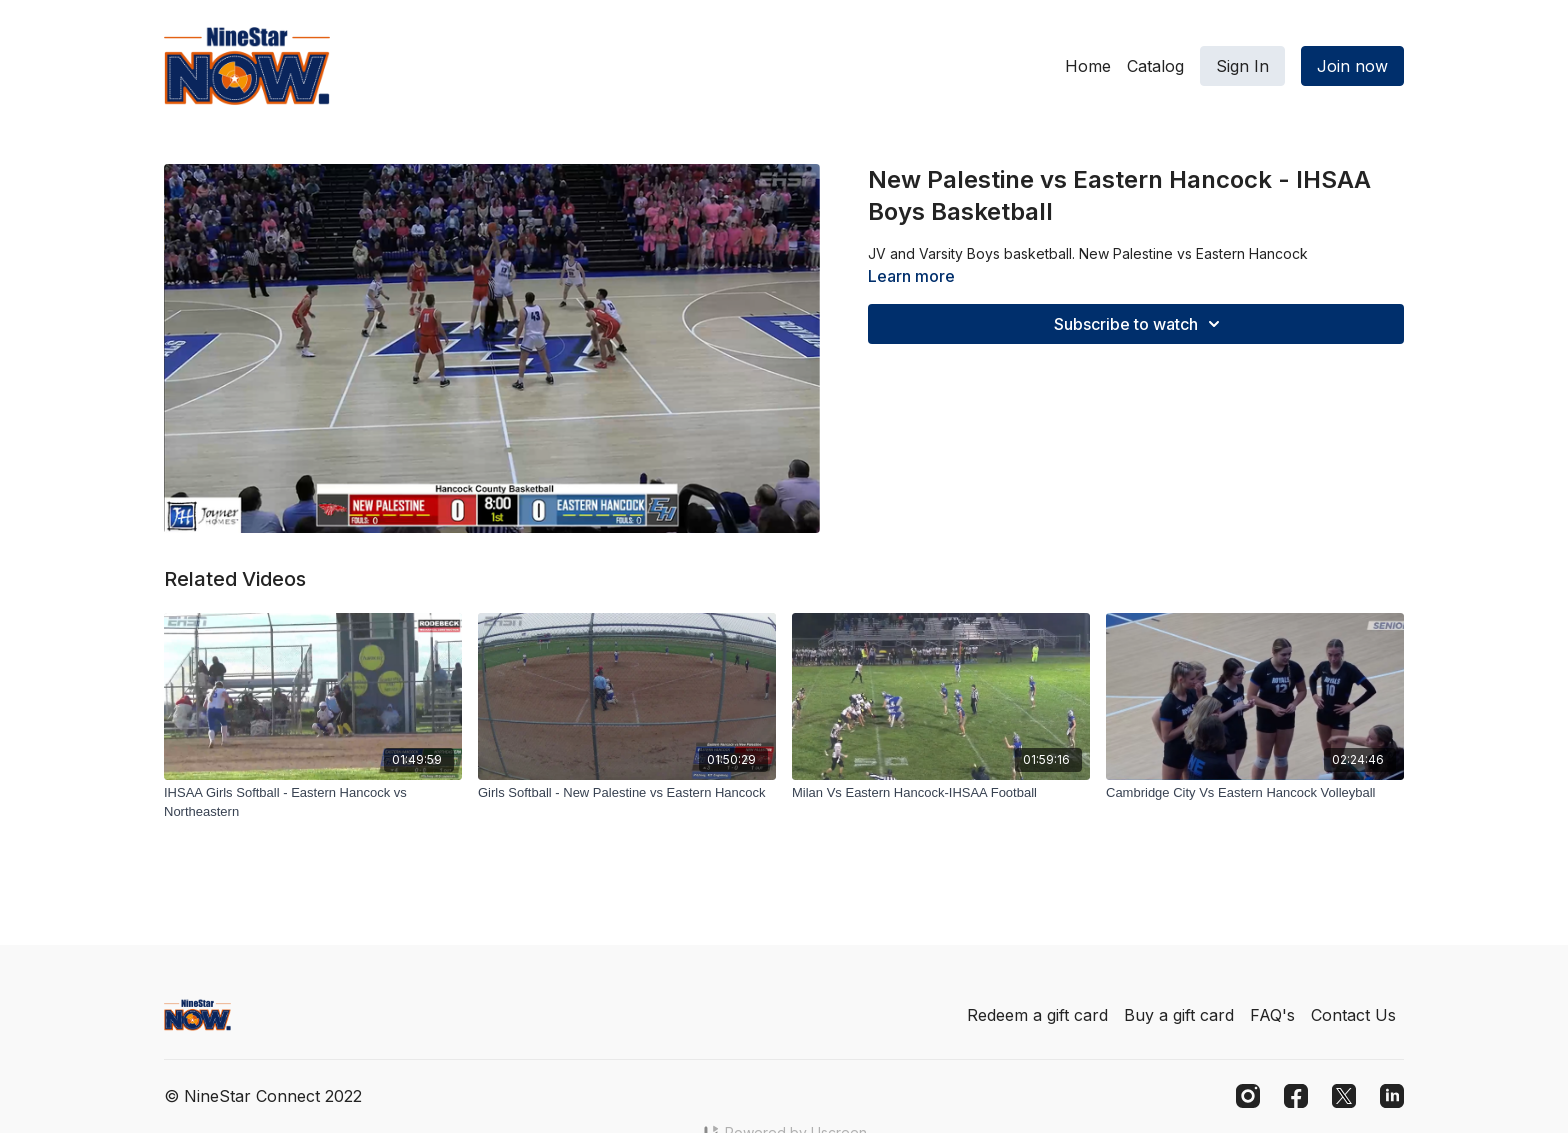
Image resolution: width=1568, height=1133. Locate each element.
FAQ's (1272, 1015)
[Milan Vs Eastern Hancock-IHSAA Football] (941, 793)
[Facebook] (1296, 1096)
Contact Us (1353, 1015)
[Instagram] (1248, 1096)
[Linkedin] (1392, 1096)
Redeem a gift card (1037, 1015)
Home (1088, 66)
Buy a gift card (1179, 1015)
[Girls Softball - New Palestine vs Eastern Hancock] (627, 793)
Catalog (1155, 66)
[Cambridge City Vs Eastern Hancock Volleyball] (1255, 793)
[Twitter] (1344, 1096)
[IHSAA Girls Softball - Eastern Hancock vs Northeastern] (313, 802)
